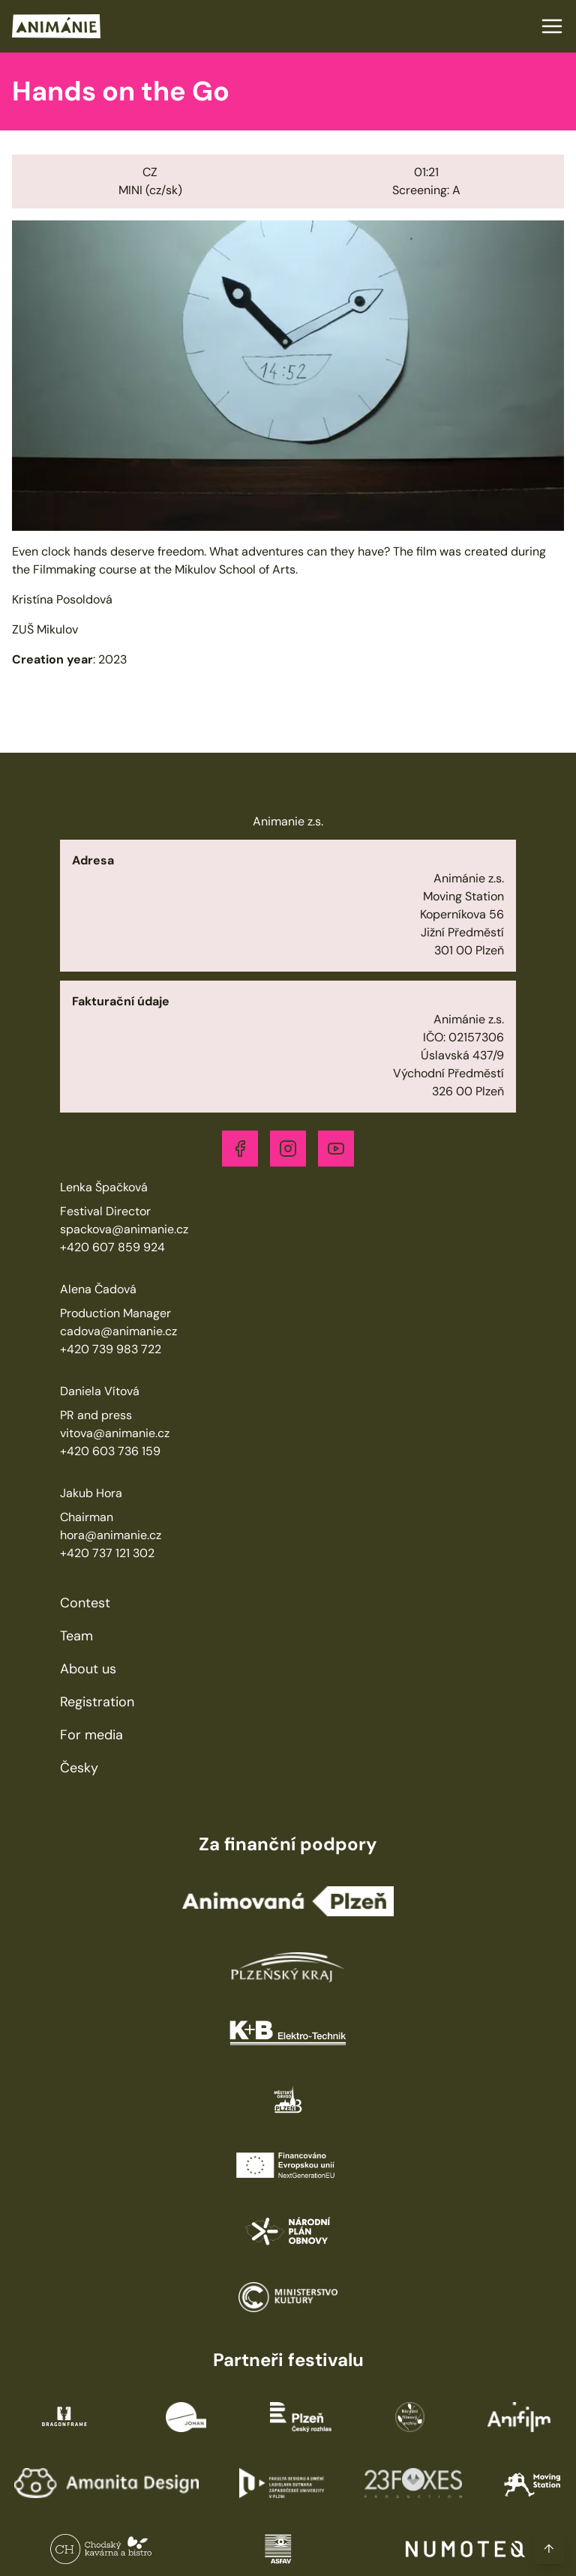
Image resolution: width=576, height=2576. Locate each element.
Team (76, 1636)
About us (88, 1669)
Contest (85, 1603)
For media (91, 1735)
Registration (97, 1702)
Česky (79, 1768)
